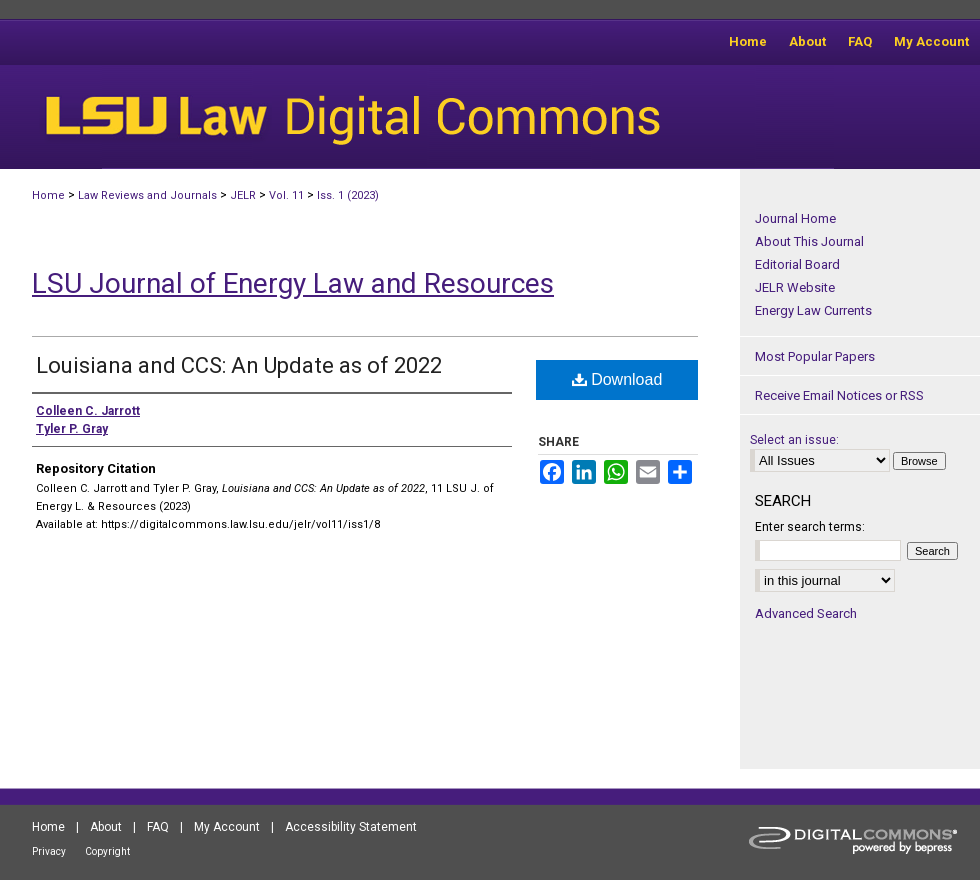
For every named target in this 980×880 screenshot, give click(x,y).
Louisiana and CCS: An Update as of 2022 (239, 365)
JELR (243, 195)
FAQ (158, 827)
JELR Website (795, 287)
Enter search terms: (810, 527)
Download (617, 379)
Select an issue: (794, 440)
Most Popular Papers (815, 356)
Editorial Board (797, 264)
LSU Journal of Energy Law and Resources (293, 283)
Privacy (49, 851)
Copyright (107, 851)
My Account (227, 827)
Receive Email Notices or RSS (839, 395)
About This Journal (809, 241)
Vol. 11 (286, 195)
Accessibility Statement (351, 827)
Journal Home (795, 218)
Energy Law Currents (813, 310)
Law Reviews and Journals (147, 195)
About (106, 827)
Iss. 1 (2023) (348, 195)
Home (48, 195)
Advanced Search (806, 613)
